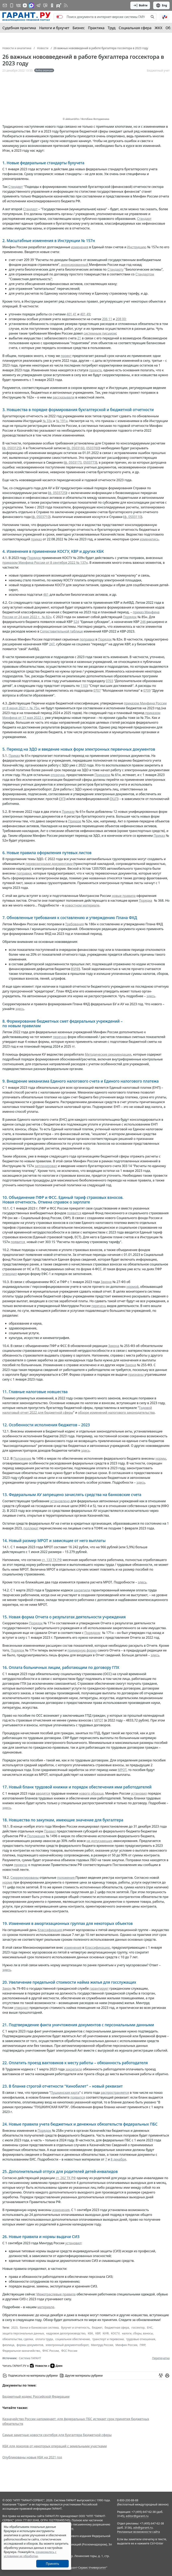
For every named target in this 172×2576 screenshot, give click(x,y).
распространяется (115, 2092)
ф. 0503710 (40, 517)
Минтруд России (102, 2345)
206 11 (107, 319)
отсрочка (58, 775)
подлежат (30, 1528)
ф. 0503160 (76, 448)
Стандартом (144, 274)
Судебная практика (19, 27)
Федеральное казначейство (21, 2351)
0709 (147, 690)
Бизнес (78, 27)
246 (143, 622)
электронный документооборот (67, 2345)
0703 (109, 681)
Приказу (68, 811)
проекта (95, 370)
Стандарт (15, 186)
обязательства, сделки (17, 2339)
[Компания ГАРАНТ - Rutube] (58, 5)
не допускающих (100, 1841)
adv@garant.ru (143, 2527)
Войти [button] (140, 5)
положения (66, 1877)
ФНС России (50, 2351)
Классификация (50, 1930)
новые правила (124, 896)
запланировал (46, 1166)
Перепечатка (161, 2358)
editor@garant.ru (137, 2516)
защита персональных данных (23, 2333)
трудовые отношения (140, 2339)
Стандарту (116, 269)
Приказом (102, 775)
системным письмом (99, 333)
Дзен (56, 2366)
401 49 (85, 314)
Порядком (92, 1633)
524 (76, 622)
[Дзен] (25, 5)
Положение (22, 1458)
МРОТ (98, 1720)
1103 (84, 685)
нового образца (91, 1793)
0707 (97, 690)
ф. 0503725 (57, 493)
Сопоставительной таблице (61, 631)
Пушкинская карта (65, 2092)
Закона (106, 1282)
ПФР (142, 2345)
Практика (96, 27)
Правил (50, 1831)
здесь (151, 996)
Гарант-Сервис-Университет (87, 2567)
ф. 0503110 (132, 517)
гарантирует (99, 1988)
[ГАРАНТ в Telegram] (38, 5)
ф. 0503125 (11, 448)
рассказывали (63, 397)
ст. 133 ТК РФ (52, 1560)
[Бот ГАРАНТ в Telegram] (45, 5)
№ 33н (47, 421)
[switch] (59, 16)
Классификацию (97, 1947)
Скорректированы (24, 1877)
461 (46, 594)
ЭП (62, 799)
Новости (38, 2365)
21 (79, 338)
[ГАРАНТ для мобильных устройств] (11, 5)
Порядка (145, 900)
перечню (60, 1037)
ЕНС (149, 2327)
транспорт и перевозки (108, 2339)
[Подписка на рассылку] (4, 5)
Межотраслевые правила (56, 2294)
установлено (60, 1501)
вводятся (43, 1793)
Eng (161, 5)
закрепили (82, 1590)
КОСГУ (115, 2333)
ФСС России (69, 2351)
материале (45, 2307)
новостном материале (82, 905)
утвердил (9, 1274)
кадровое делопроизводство (65, 2333)
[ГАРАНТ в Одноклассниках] (52, 5)
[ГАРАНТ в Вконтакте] (18, 5)
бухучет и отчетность (75, 2327)
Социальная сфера (135, 27)
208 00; (121, 319)
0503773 (89, 462)
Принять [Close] (52, 2563)
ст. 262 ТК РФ (66, 2178)
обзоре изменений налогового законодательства (116, 1412)
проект (66, 356)
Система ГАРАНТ (30, 2358)
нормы (160, 1458)
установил (139, 1793)
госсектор (138, 2327)
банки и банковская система (39, 2327)
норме (7, 1882)
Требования (74, 924)
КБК (90, 2333)
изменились (149, 539)
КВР (97, 2333)
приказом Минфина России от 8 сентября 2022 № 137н (45, 562)
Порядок (34, 558)
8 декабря (118, 2159)
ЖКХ (158, 27)
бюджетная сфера (117, 2327)
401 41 (71, 314)
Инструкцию (136, 247)
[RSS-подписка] (65, 5)
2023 (14, 2327)
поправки (87, 639)
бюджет (97, 2327)
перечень (99, 1306)
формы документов (30, 2345)
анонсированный (75, 264)
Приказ (14, 755)
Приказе (74, 821)
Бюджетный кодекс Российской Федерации (35, 2396)
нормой (132, 1286)
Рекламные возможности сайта (138, 2532)
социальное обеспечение (72, 2339)
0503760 (92, 448)
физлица (8, 2345)
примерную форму (82, 1650)
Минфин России (126, 2345)
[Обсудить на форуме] (160, 2375)
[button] (165, 17)
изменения (79, 247)
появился (77, 2097)
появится (74, 1213)
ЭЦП (114, 799)
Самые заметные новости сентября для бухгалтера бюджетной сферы (57, 2435)
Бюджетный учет (158, 70)
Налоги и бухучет (54, 27)
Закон (7, 1988)
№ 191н (62, 421)
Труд (112, 27)
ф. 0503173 (73, 462)
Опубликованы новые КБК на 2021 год (32, 2457)
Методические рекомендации (108, 1054)
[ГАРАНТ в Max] (31, 5)
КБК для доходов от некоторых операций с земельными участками (54, 2446)
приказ (36, 539)
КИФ (75, 969)
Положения (36, 1836)
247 (51, 644)
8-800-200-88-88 (127, 2500)
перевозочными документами (49, 864)
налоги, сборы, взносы (137, 2333)
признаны (136, 1374)
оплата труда (44, 2339)
